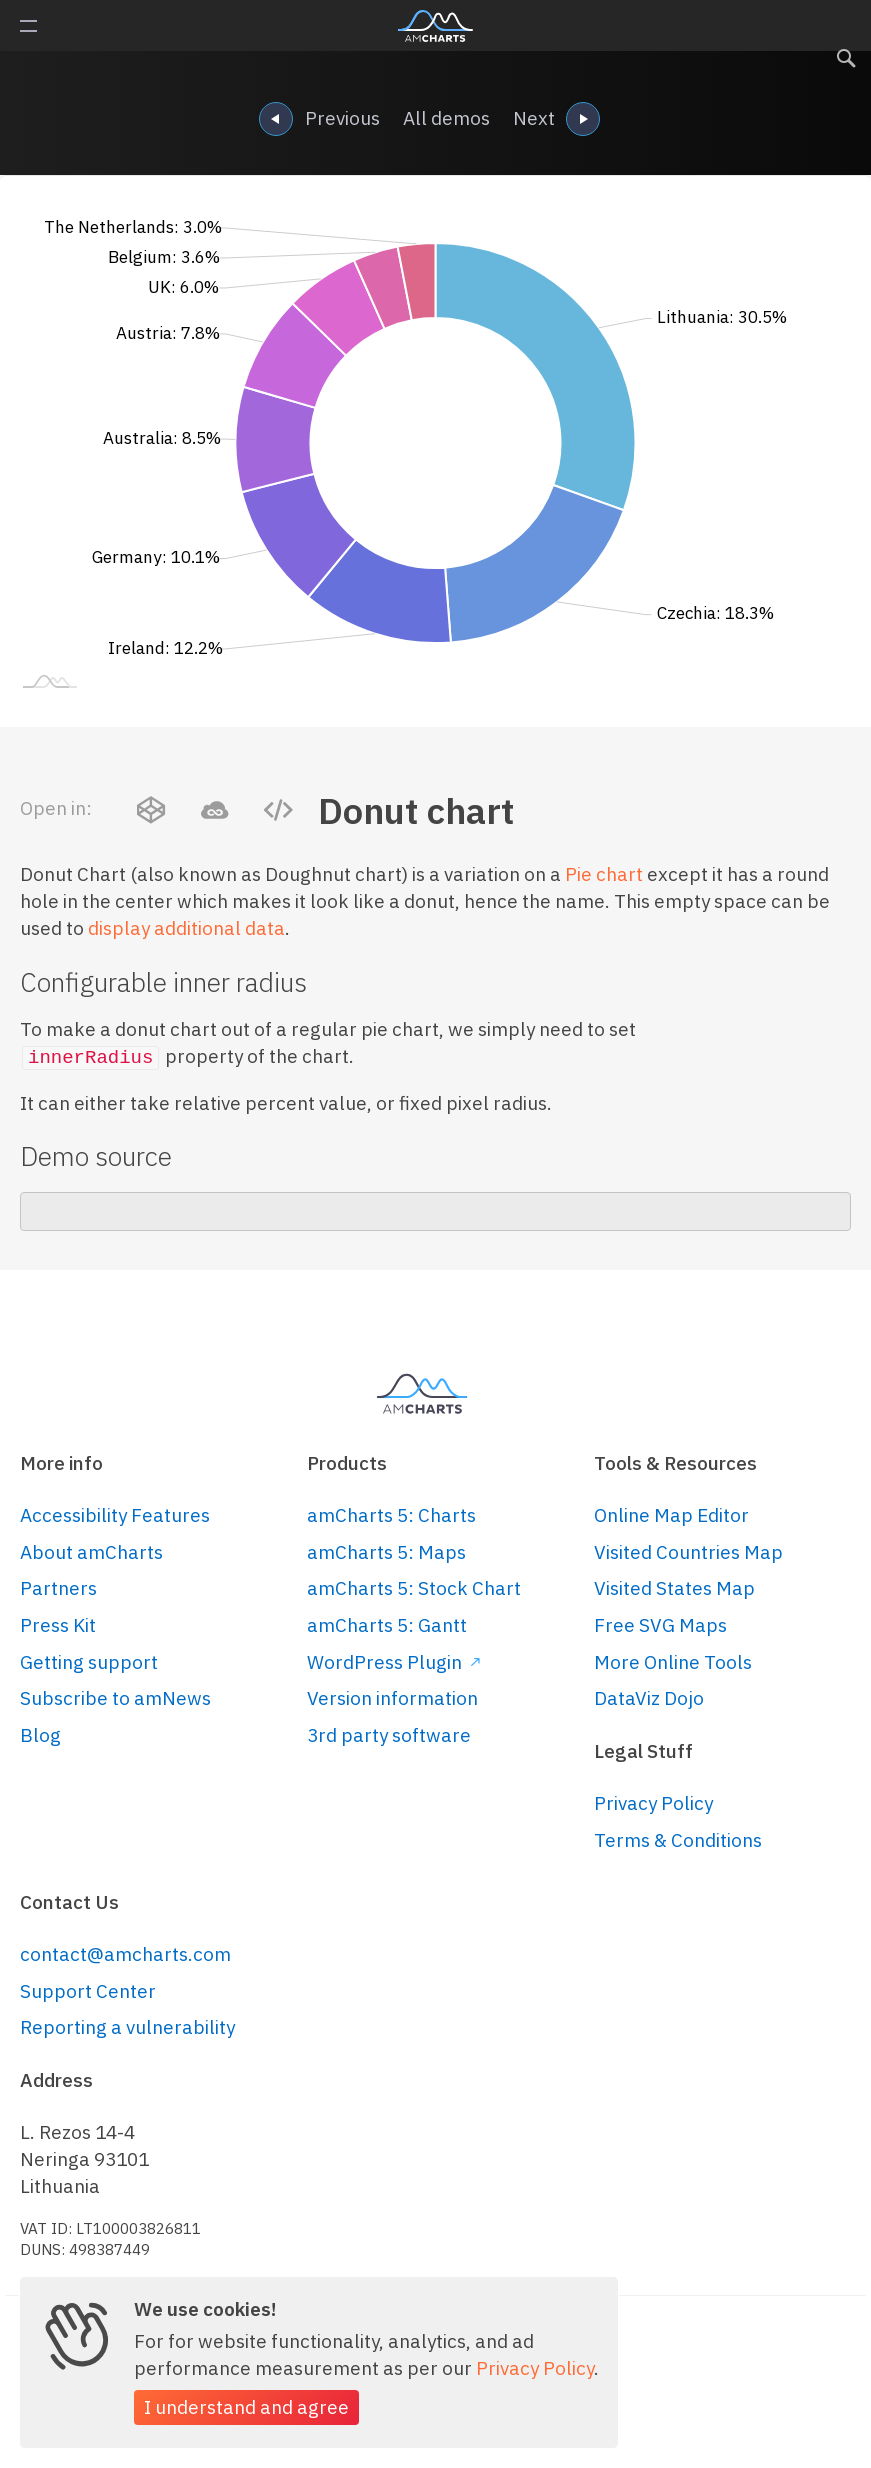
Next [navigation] (556, 120)
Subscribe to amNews (115, 1698)
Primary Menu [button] (28, 26)
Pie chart (604, 874)
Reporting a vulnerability (127, 2027)
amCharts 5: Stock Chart (414, 1588)
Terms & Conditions (678, 1840)
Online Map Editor (671, 1515)
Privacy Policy (653, 1803)
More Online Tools (673, 1662)
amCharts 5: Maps (386, 1552)
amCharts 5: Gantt (387, 1625)
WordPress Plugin (393, 1662)
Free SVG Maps (660, 1625)
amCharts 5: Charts (391, 1515)
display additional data (186, 928)
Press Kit (58, 1625)
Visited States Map (674, 1588)
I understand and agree (246, 2407)
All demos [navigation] (446, 118)
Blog (40, 1735)
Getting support (89, 1662)
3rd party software (389, 1735)
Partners (58, 1588)
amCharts (435, 26)
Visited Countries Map (688, 1552)
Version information (392, 1698)
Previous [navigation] (319, 120)
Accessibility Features (115, 1515)
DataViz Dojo (649, 1698)
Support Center (88, 1991)
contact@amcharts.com (125, 1954)
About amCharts (91, 1552)
